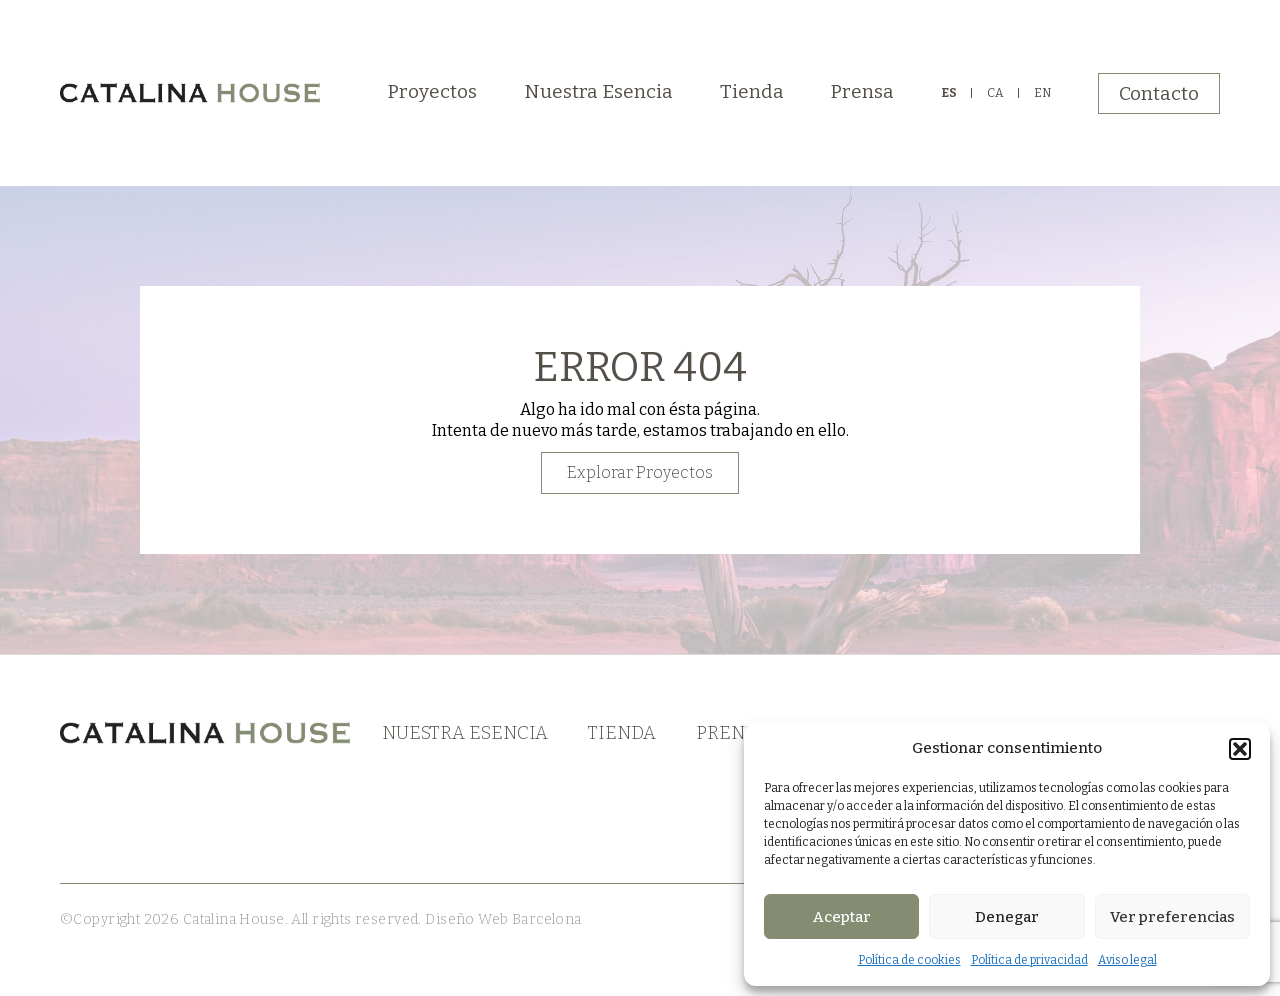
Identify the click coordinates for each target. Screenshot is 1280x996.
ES (949, 93)
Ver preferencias (1172, 917)
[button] (1240, 749)
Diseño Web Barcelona (502, 919)
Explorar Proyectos (640, 472)
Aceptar (842, 917)
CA (995, 93)
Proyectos (432, 91)
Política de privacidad (1029, 960)
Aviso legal (1127, 960)
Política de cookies (909, 960)
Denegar (1007, 917)
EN (1042, 93)
